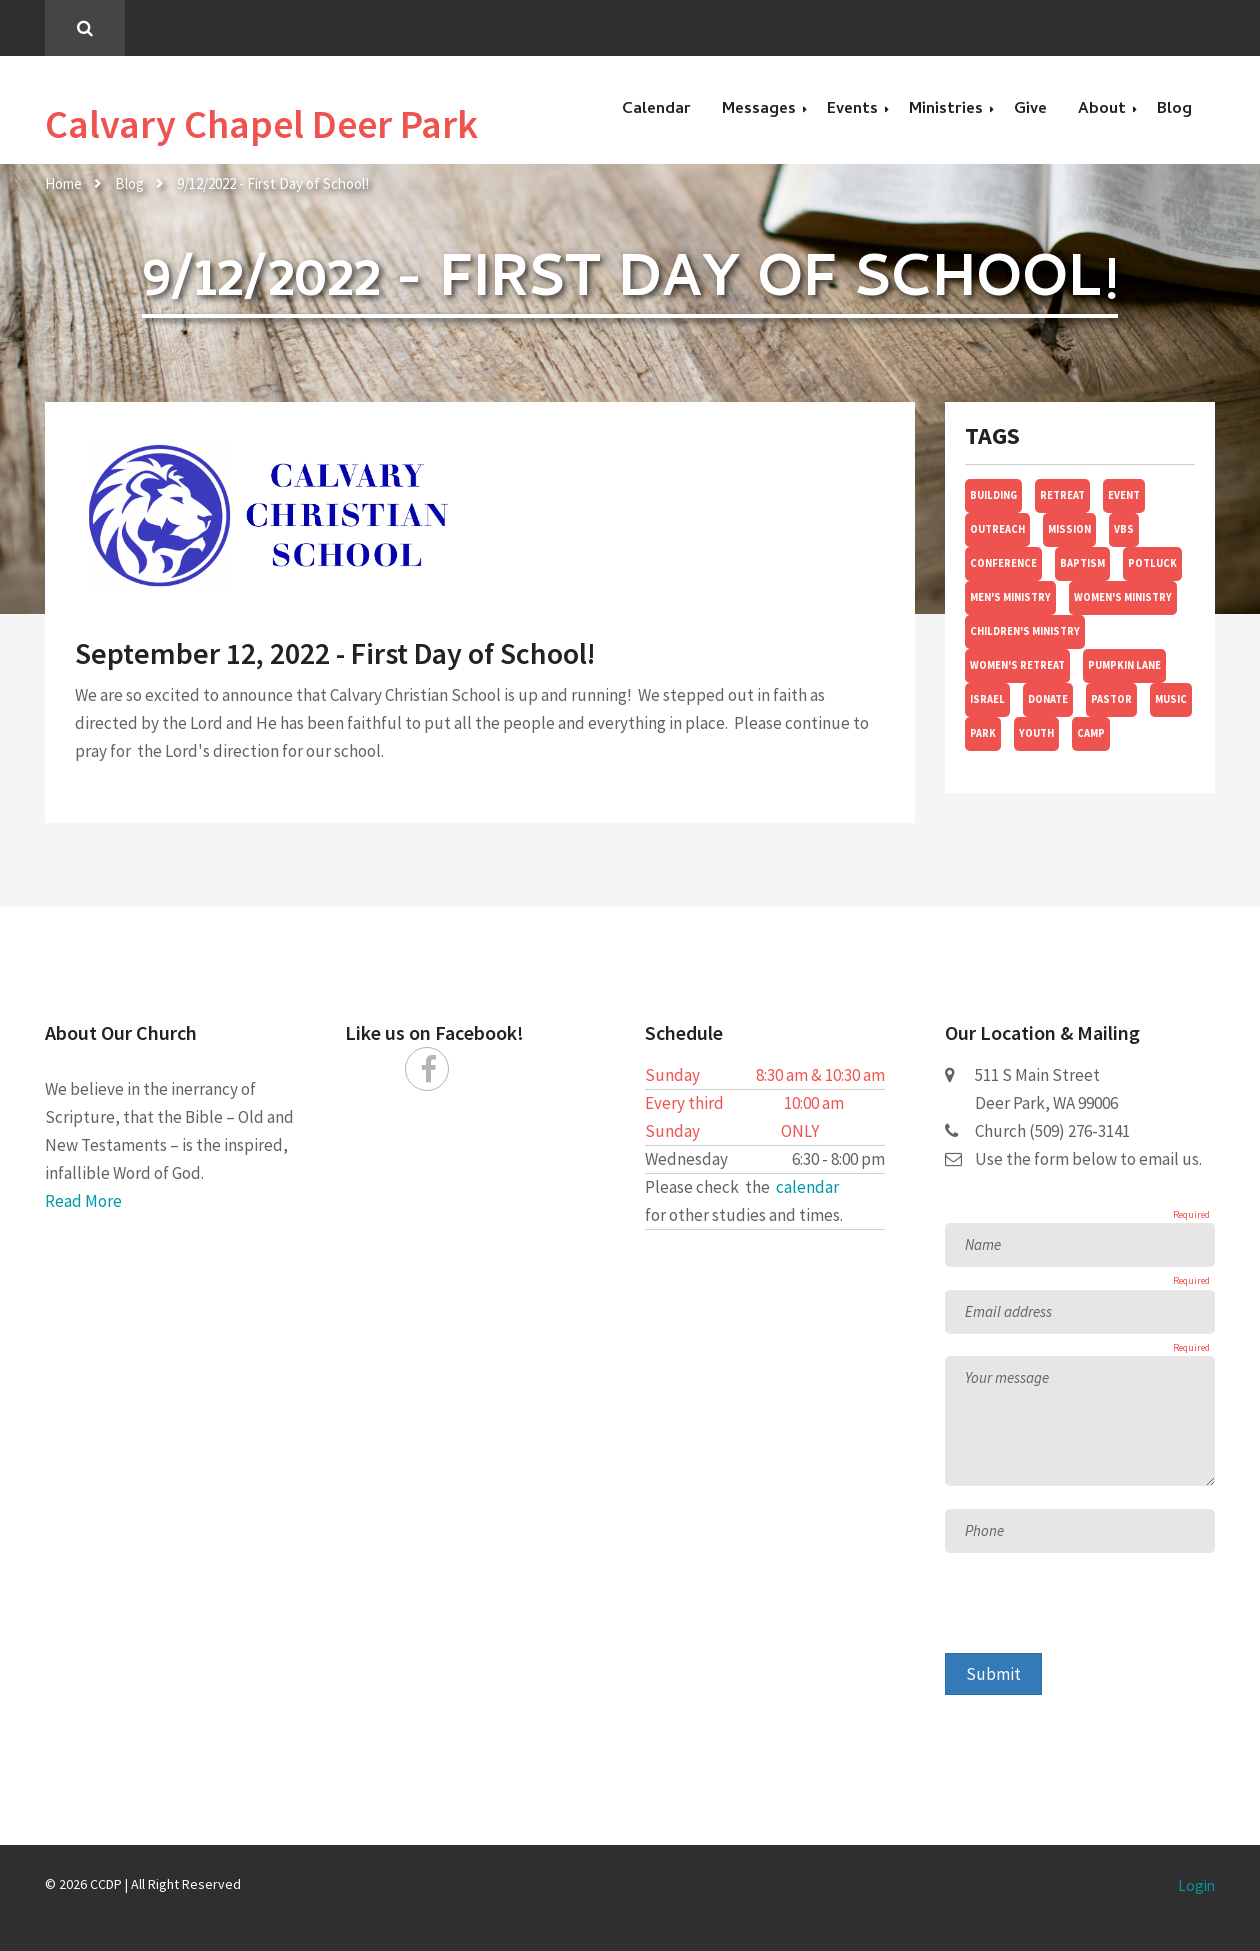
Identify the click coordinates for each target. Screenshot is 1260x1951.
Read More (83, 1201)
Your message (1007, 1377)
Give (1030, 110)
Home (63, 183)
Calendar (656, 110)
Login (1196, 1885)
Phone (984, 1530)
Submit (993, 1674)
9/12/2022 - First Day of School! (273, 183)
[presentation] (1097, 1614)
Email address (1008, 1311)
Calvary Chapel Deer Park (261, 124)
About (1102, 110)
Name (983, 1244)
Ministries (946, 110)
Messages (759, 110)
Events (852, 110)
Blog (1174, 110)
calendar (807, 1187)
